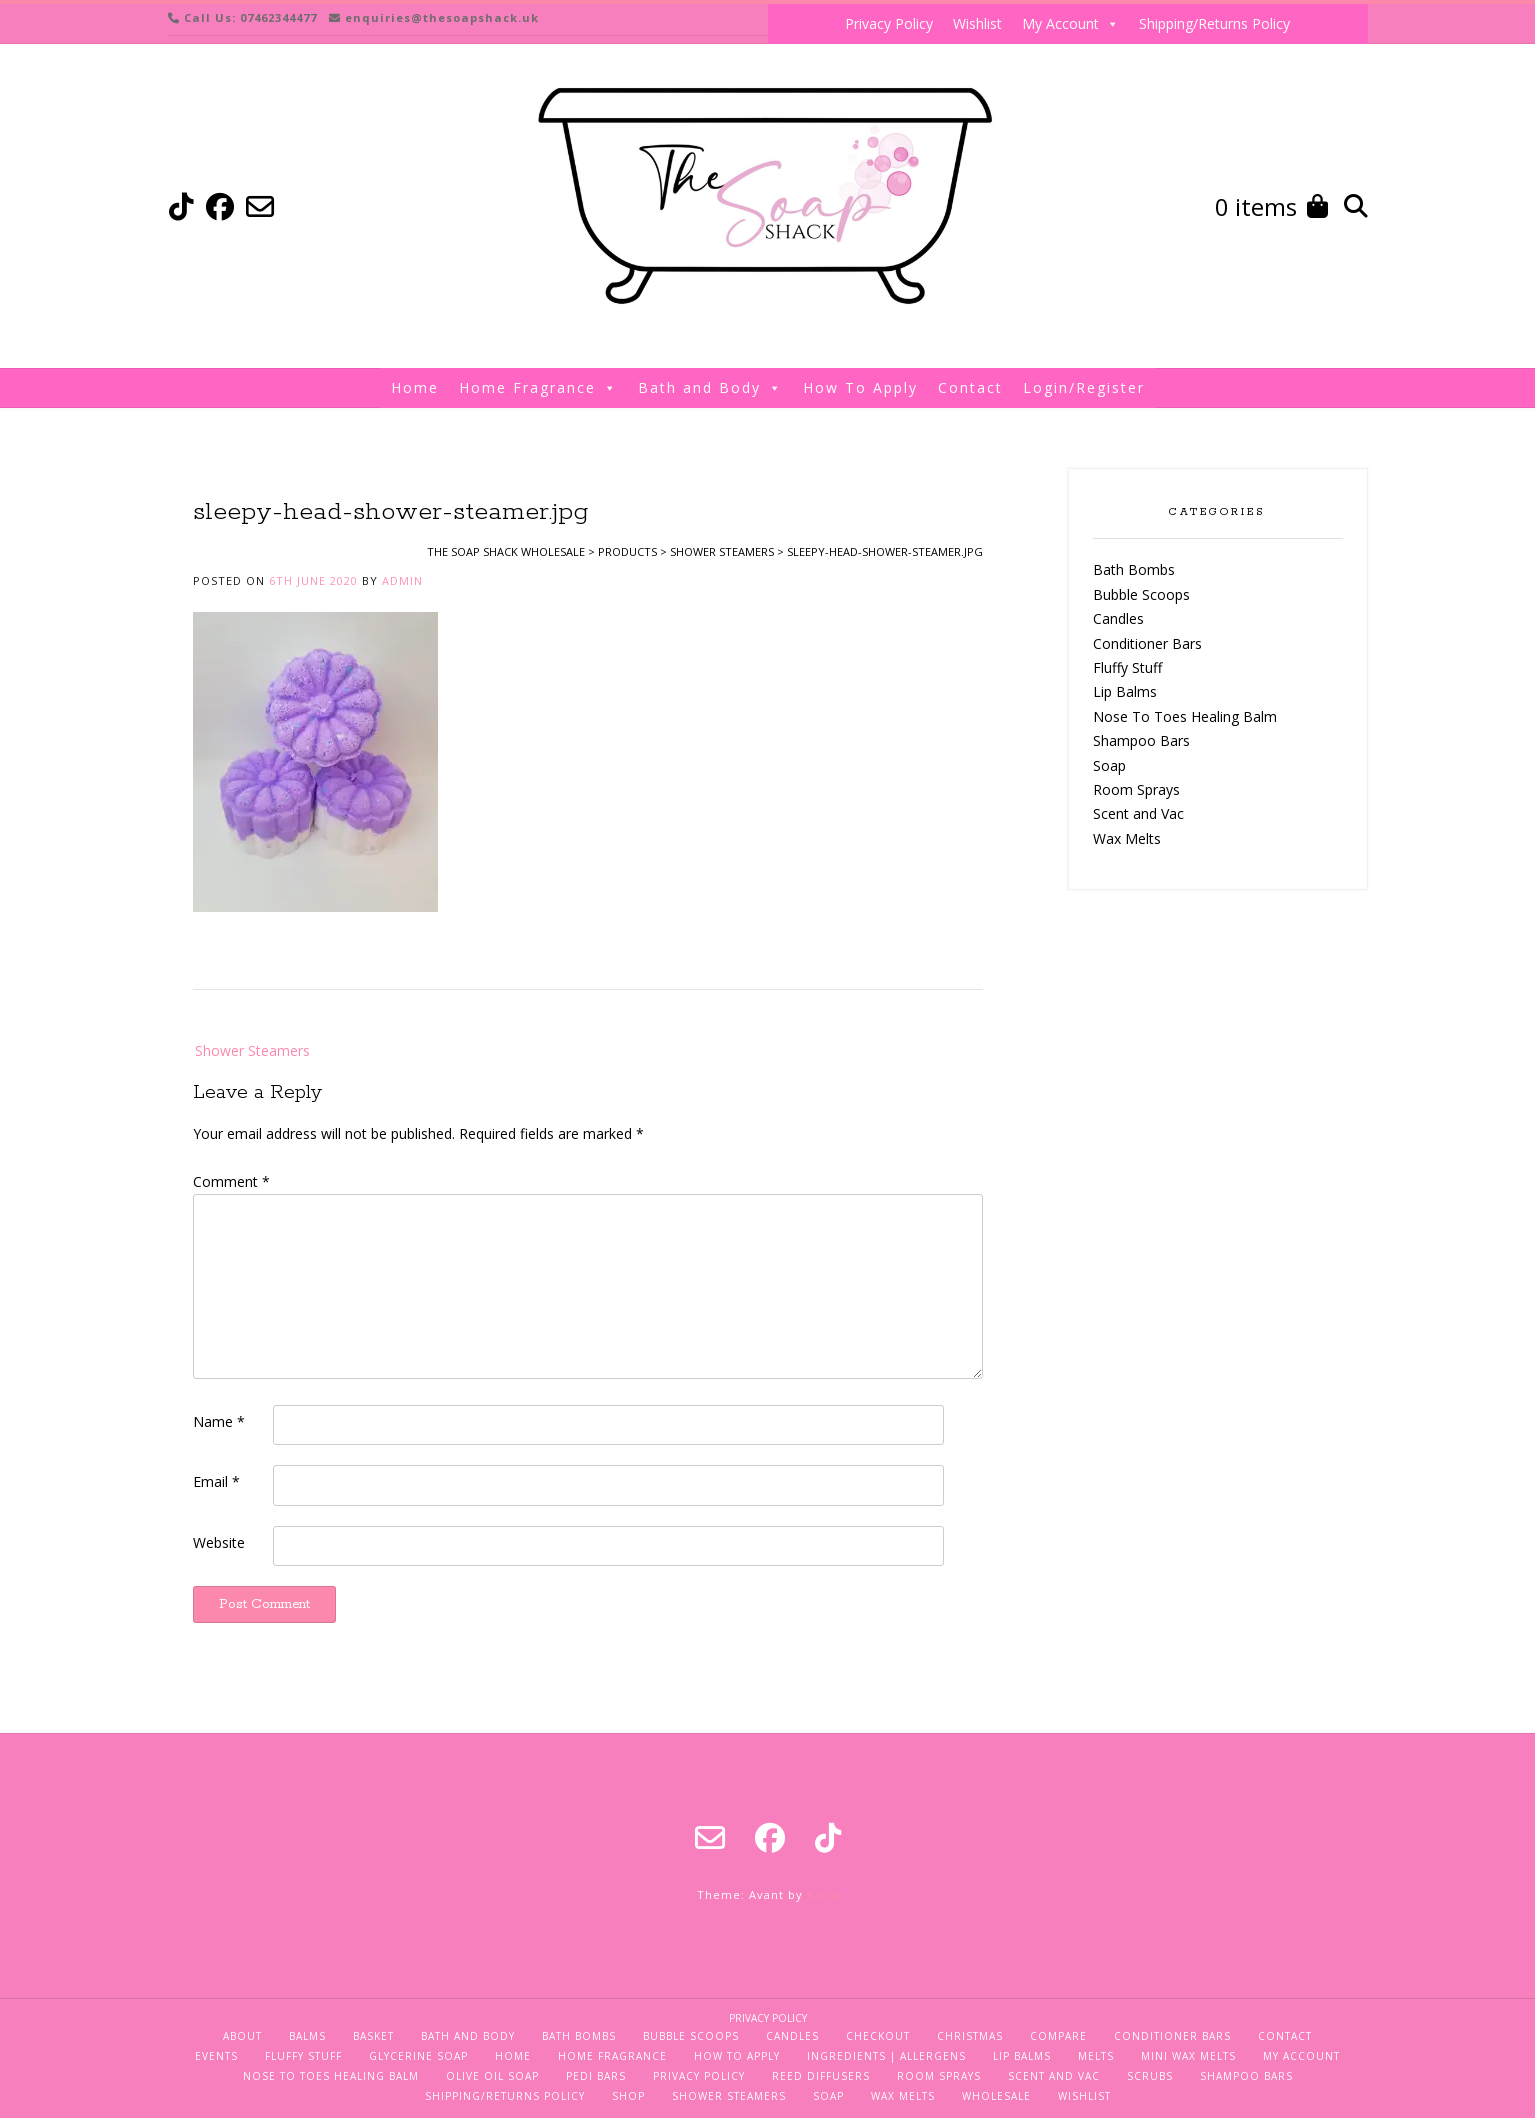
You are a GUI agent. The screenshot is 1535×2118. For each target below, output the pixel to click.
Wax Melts (1127, 838)
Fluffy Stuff (1127, 667)
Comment (231, 1181)
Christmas (970, 2036)
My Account (1070, 24)
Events (216, 2056)
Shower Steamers (252, 1050)
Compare (1058, 2036)
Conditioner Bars (1147, 643)
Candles (1118, 618)
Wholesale (996, 2096)
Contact (970, 387)
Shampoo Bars (1141, 740)
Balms (307, 2036)
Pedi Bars (596, 2076)
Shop (628, 2096)
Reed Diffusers (821, 2076)
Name (219, 1421)
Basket (373, 2036)
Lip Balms (1125, 691)
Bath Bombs (1134, 569)
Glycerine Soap (418, 2056)
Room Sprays (1136, 789)
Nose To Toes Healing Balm (1185, 716)
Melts (1096, 2056)
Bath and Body (710, 388)
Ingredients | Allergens (886, 2056)
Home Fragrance (538, 388)
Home (415, 387)
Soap (1109, 765)
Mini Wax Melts (1188, 2056)
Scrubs (1150, 2076)
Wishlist (977, 23)
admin (402, 580)
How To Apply (860, 387)
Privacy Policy (889, 23)
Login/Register (1084, 387)
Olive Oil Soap (492, 2076)
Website (219, 1542)
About (242, 2036)
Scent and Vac (1138, 813)
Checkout (878, 2036)
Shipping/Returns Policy (1214, 23)
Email (216, 1481)
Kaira (823, 1894)
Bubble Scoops (1141, 594)
